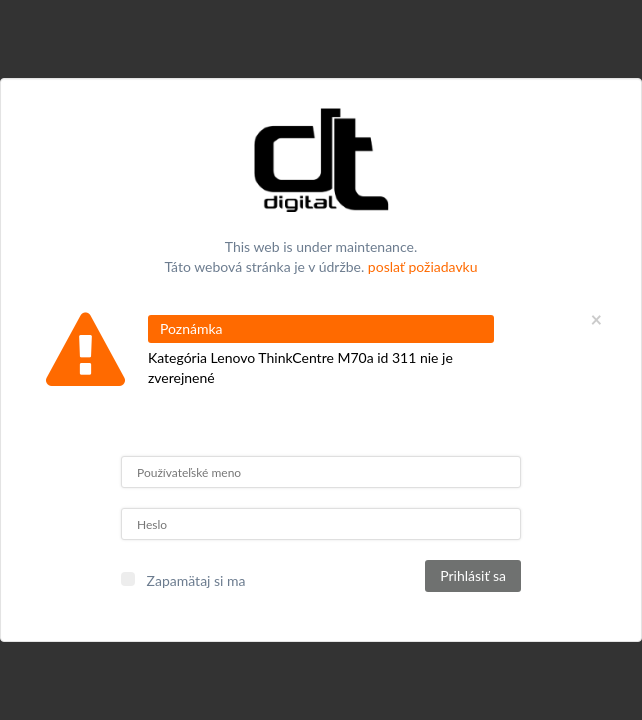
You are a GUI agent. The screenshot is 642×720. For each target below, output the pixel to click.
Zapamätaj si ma (196, 580)
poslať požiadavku (423, 266)
